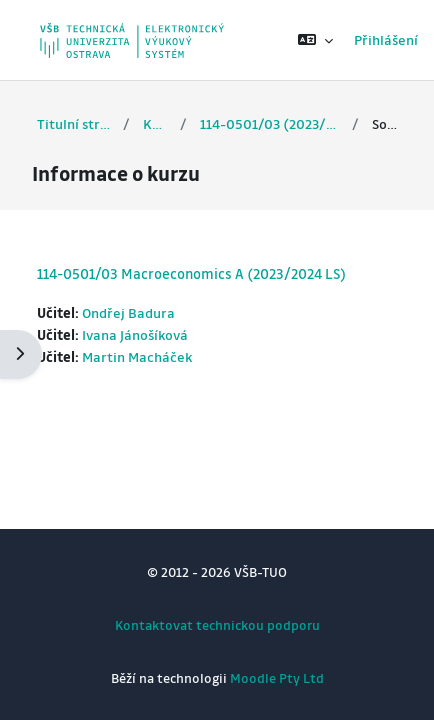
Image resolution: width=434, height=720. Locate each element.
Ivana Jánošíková (135, 334)
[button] (315, 40)
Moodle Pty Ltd (277, 677)
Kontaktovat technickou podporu (217, 624)
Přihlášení (386, 39)
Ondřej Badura (128, 312)
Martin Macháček (137, 356)
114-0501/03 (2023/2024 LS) (269, 123)
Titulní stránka (73, 123)
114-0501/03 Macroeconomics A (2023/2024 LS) (191, 273)
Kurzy (155, 123)
